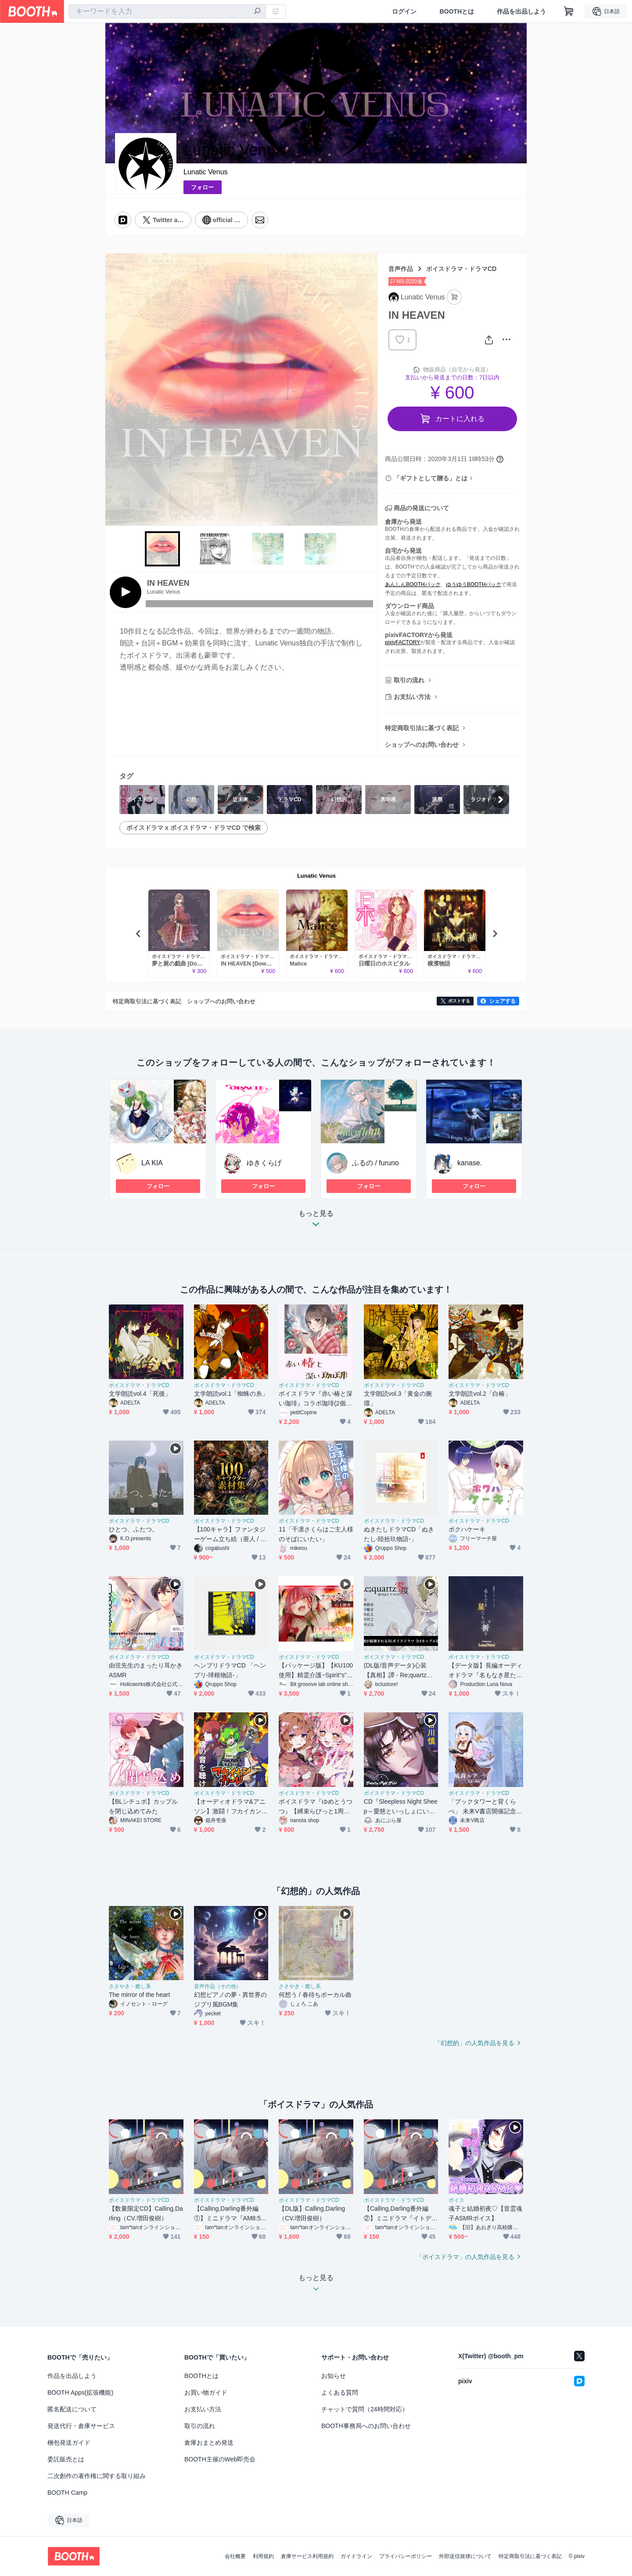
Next (370, 389)
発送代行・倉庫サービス (81, 2425)
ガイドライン (356, 2556)
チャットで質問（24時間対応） (364, 2409)
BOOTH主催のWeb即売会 (219, 2459)
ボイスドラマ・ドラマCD (461, 268)
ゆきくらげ (264, 1163)
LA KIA (152, 1163)
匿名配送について (72, 2409)
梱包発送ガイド (68, 2442)
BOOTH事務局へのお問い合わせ (366, 2425)
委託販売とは (65, 2459)
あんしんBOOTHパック (413, 584)
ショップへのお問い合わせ (422, 744)
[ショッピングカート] (568, 11)
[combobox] (167, 11)
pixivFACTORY (402, 642)
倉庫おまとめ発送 (208, 2442)
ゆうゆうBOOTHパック (474, 584)
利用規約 (263, 2556)
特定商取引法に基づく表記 (422, 727)
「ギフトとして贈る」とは (430, 478)
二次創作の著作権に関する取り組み (96, 2475)
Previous (112, 389)
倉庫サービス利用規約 (307, 2556)
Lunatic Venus (205, 172)
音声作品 (400, 268)
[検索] (257, 12)
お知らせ (333, 2375)
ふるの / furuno (375, 1163)
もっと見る (316, 1221)
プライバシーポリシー (405, 2556)
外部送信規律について (465, 2556)
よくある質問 (339, 2392)
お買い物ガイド (205, 2392)
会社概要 (235, 2556)
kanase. (469, 1163)
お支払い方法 (412, 696)
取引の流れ (409, 680)
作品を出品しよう (521, 11)
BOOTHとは (456, 11)
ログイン (404, 11)
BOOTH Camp (67, 2492)
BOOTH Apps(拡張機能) (80, 2392)
